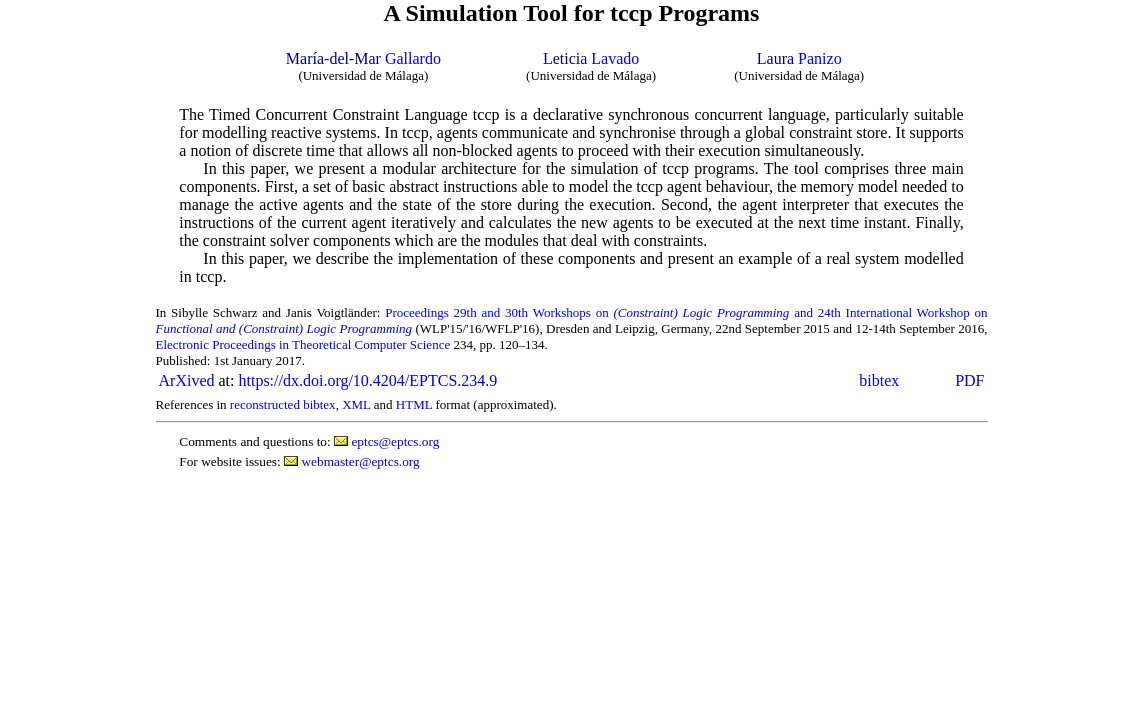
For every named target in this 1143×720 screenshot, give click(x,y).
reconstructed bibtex (283, 404)
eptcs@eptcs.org (395, 441)
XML (356, 404)
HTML (414, 404)
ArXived (187, 380)
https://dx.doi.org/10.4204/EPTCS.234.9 (367, 380)
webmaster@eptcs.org (360, 461)
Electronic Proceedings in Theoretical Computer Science (303, 344)
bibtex (879, 380)
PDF (969, 380)
